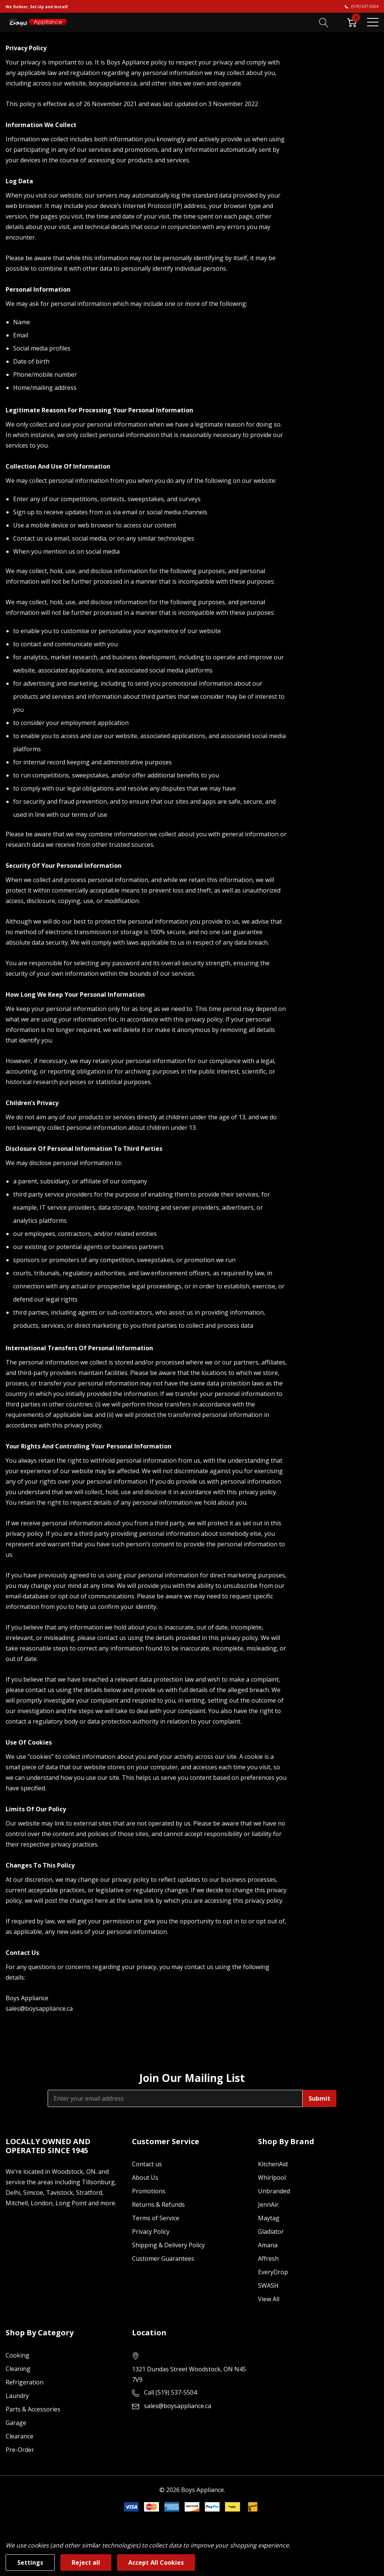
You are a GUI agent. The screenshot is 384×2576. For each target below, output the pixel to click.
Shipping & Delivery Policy (168, 2245)
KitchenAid (273, 2164)
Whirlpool (272, 2177)
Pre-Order (20, 2450)
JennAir (268, 2204)
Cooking (17, 2355)
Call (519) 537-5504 (170, 2392)
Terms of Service (155, 2218)
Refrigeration (25, 2382)
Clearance (19, 2436)
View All (268, 2299)
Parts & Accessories (33, 2409)
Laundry (17, 2396)
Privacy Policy (151, 2231)
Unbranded (274, 2191)
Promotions (148, 2191)
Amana (268, 2245)
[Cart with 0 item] (352, 22)
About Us (145, 2177)
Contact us (147, 2164)
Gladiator (271, 2231)
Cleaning (18, 2369)
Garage (16, 2423)
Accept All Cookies (156, 2562)
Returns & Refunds (158, 2204)
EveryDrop (273, 2272)
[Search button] (323, 22)
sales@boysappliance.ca (177, 2406)
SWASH (268, 2285)
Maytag (268, 2218)
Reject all (86, 2562)
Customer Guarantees (163, 2258)
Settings (30, 2562)
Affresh (268, 2258)
